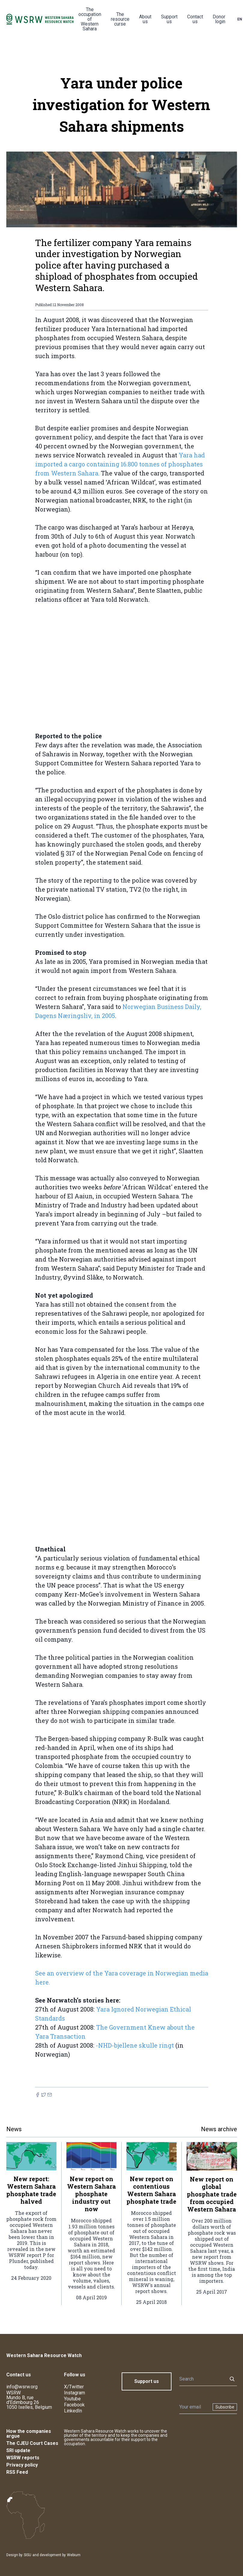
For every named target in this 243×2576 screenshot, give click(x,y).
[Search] (201, 2379)
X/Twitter (74, 2387)
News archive (219, 2129)
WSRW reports (22, 2458)
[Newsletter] (194, 2407)
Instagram (74, 2393)
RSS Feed (17, 2472)
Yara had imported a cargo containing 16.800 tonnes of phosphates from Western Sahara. (120, 464)
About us (145, 19)
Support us (169, 19)
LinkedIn (73, 2411)
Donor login (219, 19)
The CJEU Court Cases (32, 2443)
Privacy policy (22, 2465)
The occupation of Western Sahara (89, 19)
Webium (73, 2555)
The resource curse (120, 19)
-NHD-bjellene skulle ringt (135, 2045)
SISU (27, 2555)
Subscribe (224, 2407)
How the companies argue (28, 2433)
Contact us (195, 19)
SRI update (18, 2450)
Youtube (72, 2399)
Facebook (74, 2405)
